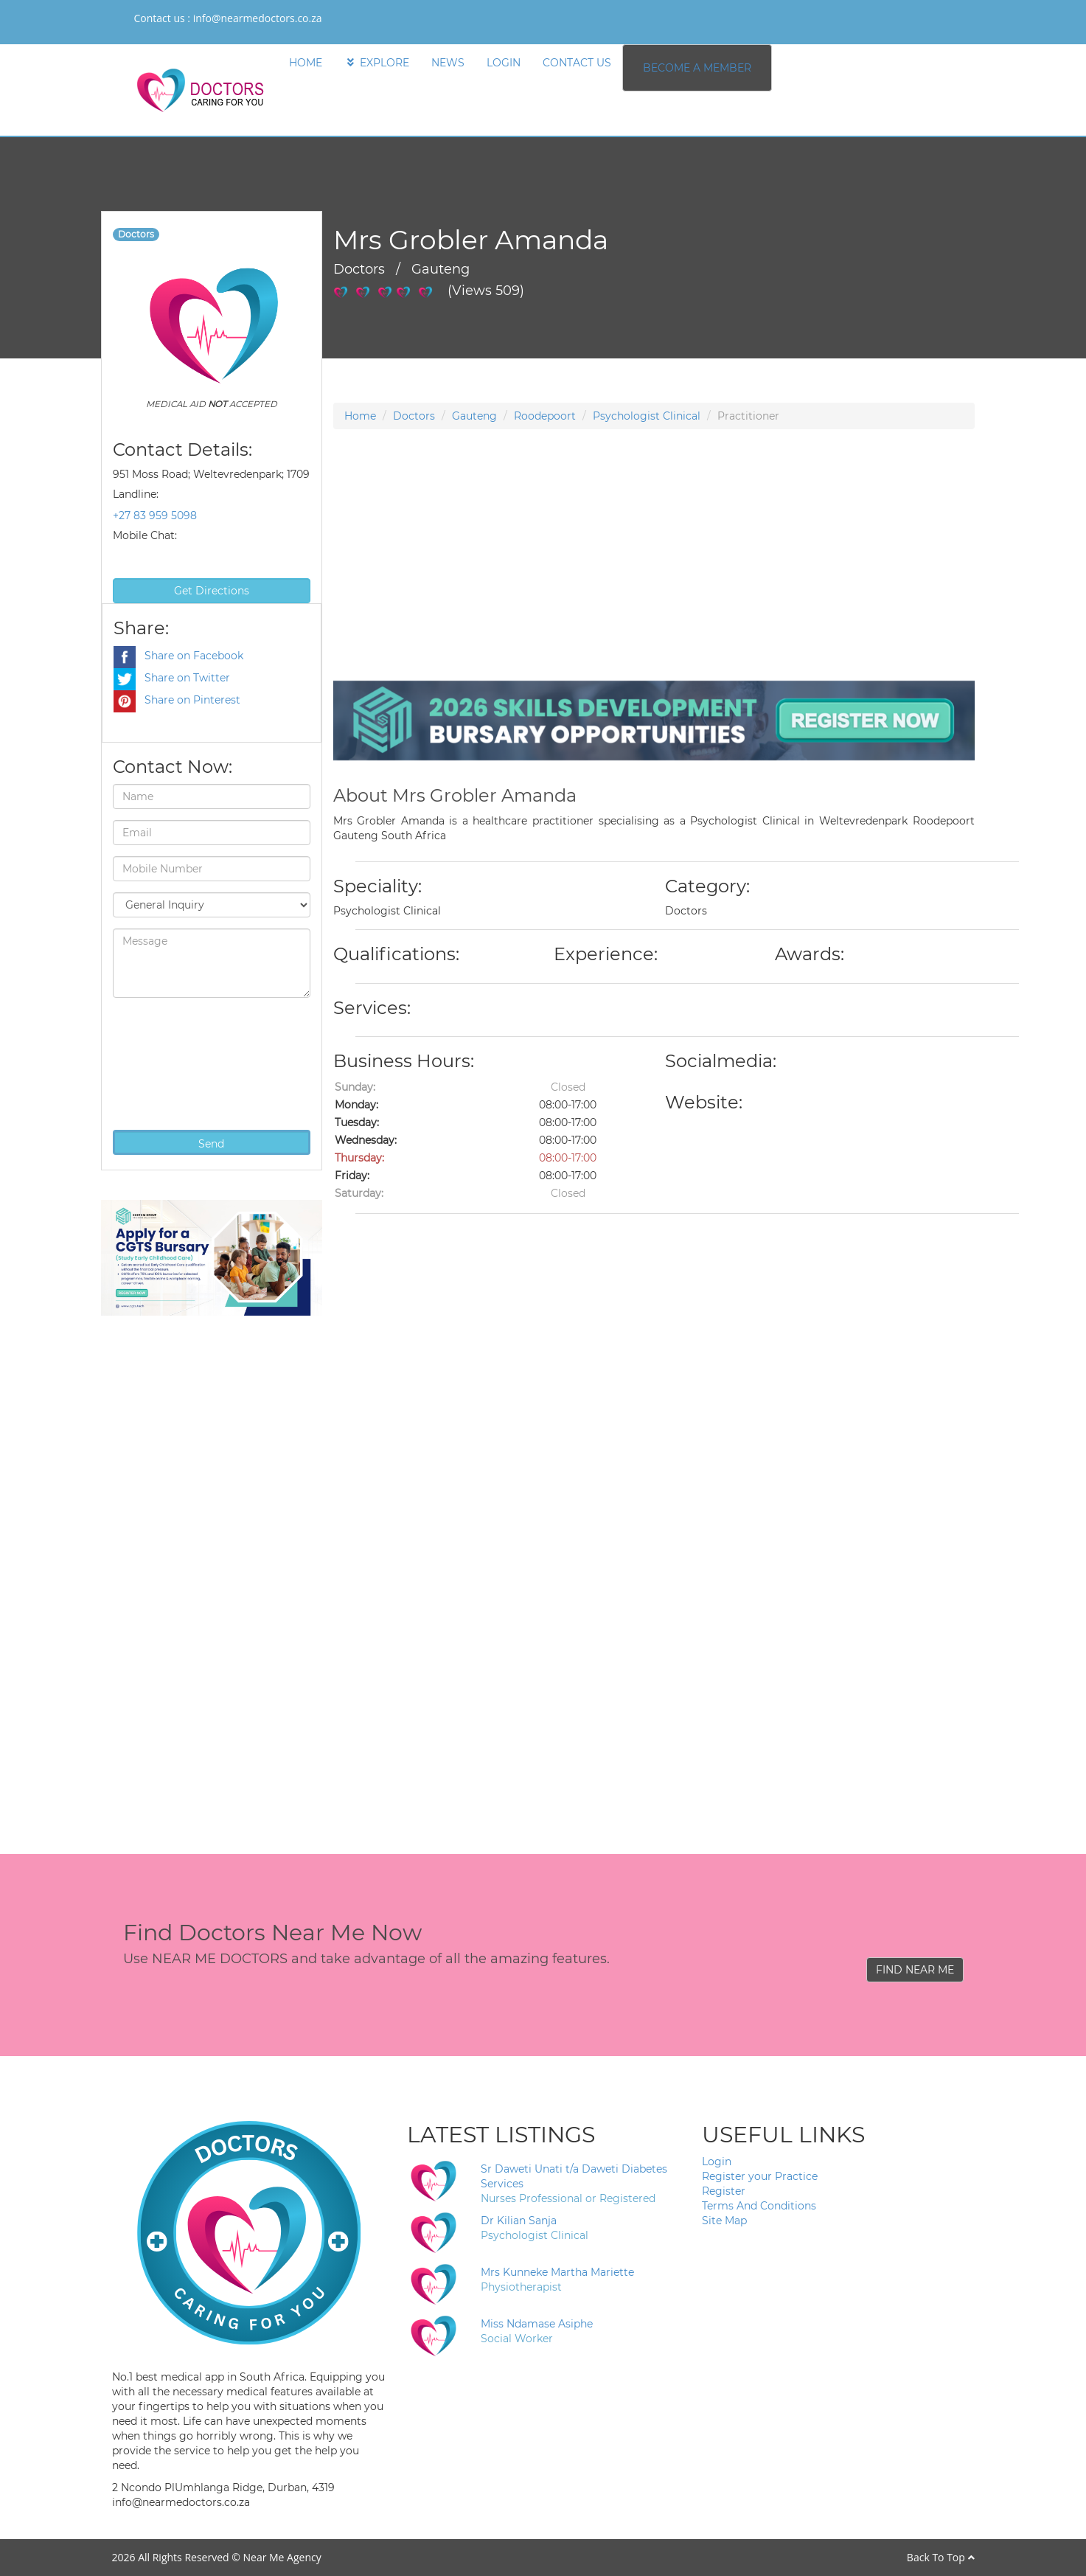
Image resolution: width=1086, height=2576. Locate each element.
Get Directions (211, 590)
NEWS (447, 62)
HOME (305, 62)
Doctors (414, 416)
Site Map (724, 2220)
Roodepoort (545, 416)
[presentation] (173, 1062)
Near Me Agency (282, 2557)
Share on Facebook (178, 655)
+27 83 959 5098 (155, 515)
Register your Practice (760, 2176)
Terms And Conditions (759, 2205)
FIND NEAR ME (915, 1969)
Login (716, 2161)
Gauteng (474, 416)
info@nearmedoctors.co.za (257, 18)
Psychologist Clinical (646, 416)
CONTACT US (577, 62)
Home (360, 416)
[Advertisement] (654, 577)
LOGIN (504, 62)
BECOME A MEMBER (697, 67)
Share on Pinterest (177, 700)
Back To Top (941, 2557)
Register (723, 2191)
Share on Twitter (172, 677)
